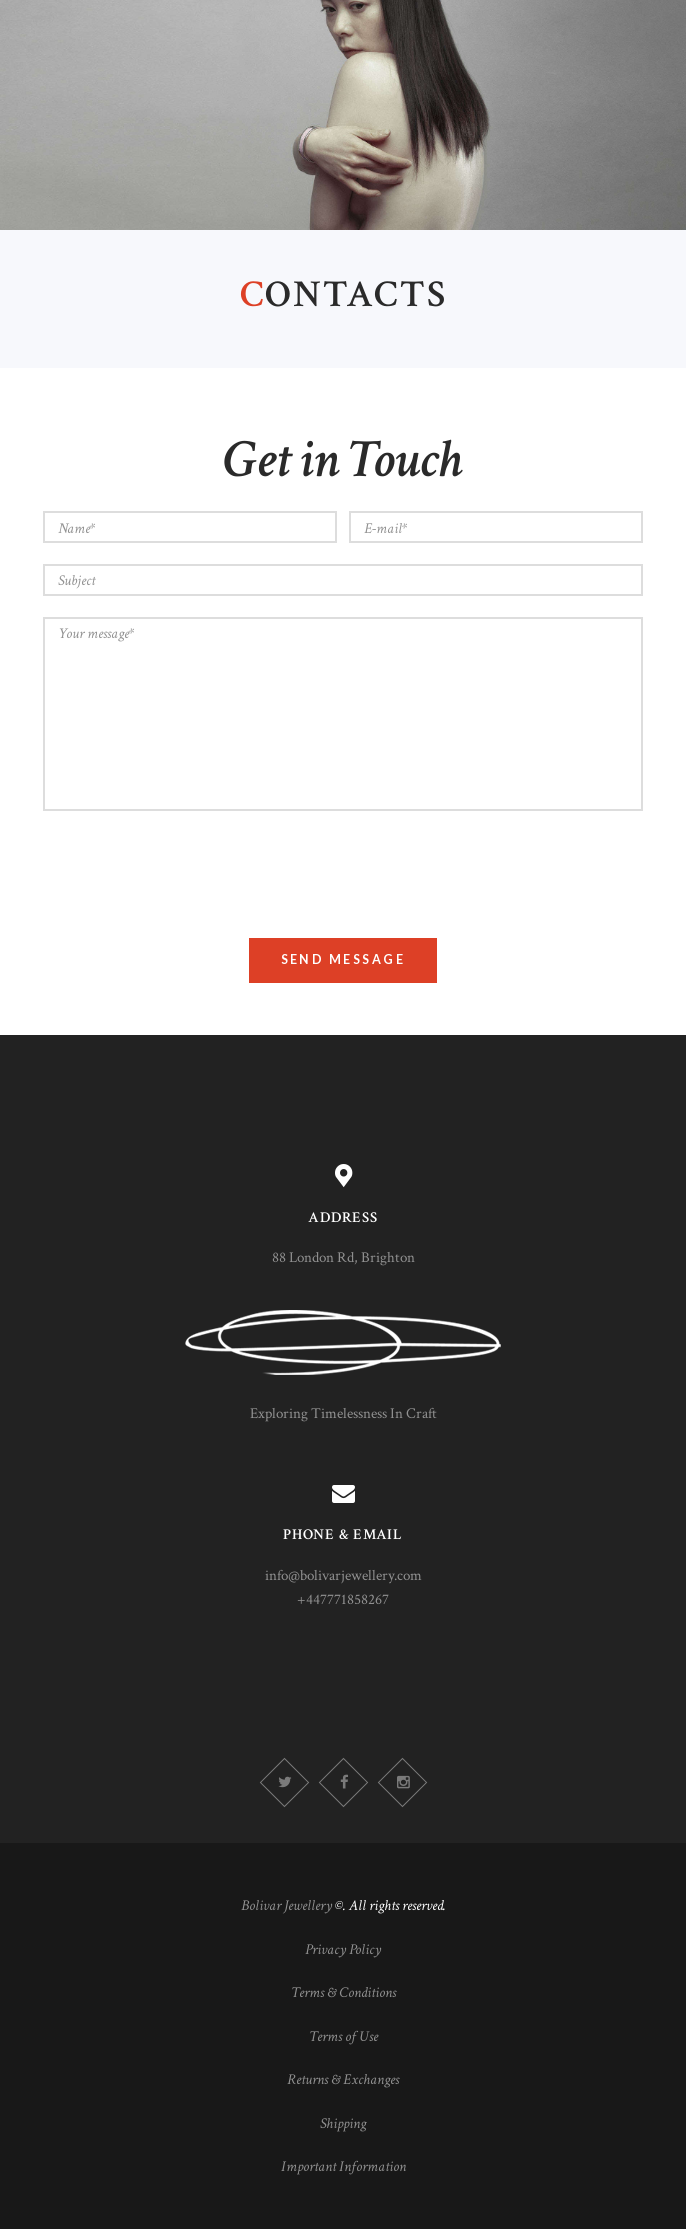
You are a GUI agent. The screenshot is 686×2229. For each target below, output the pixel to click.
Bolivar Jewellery (286, 1905)
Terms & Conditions (343, 1992)
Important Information (343, 2166)
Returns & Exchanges (343, 2079)
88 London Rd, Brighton (343, 1257)
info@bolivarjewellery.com (343, 1575)
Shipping (343, 2123)
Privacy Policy (343, 1949)
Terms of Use (343, 2036)
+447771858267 (343, 1599)
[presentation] (195, 871)
